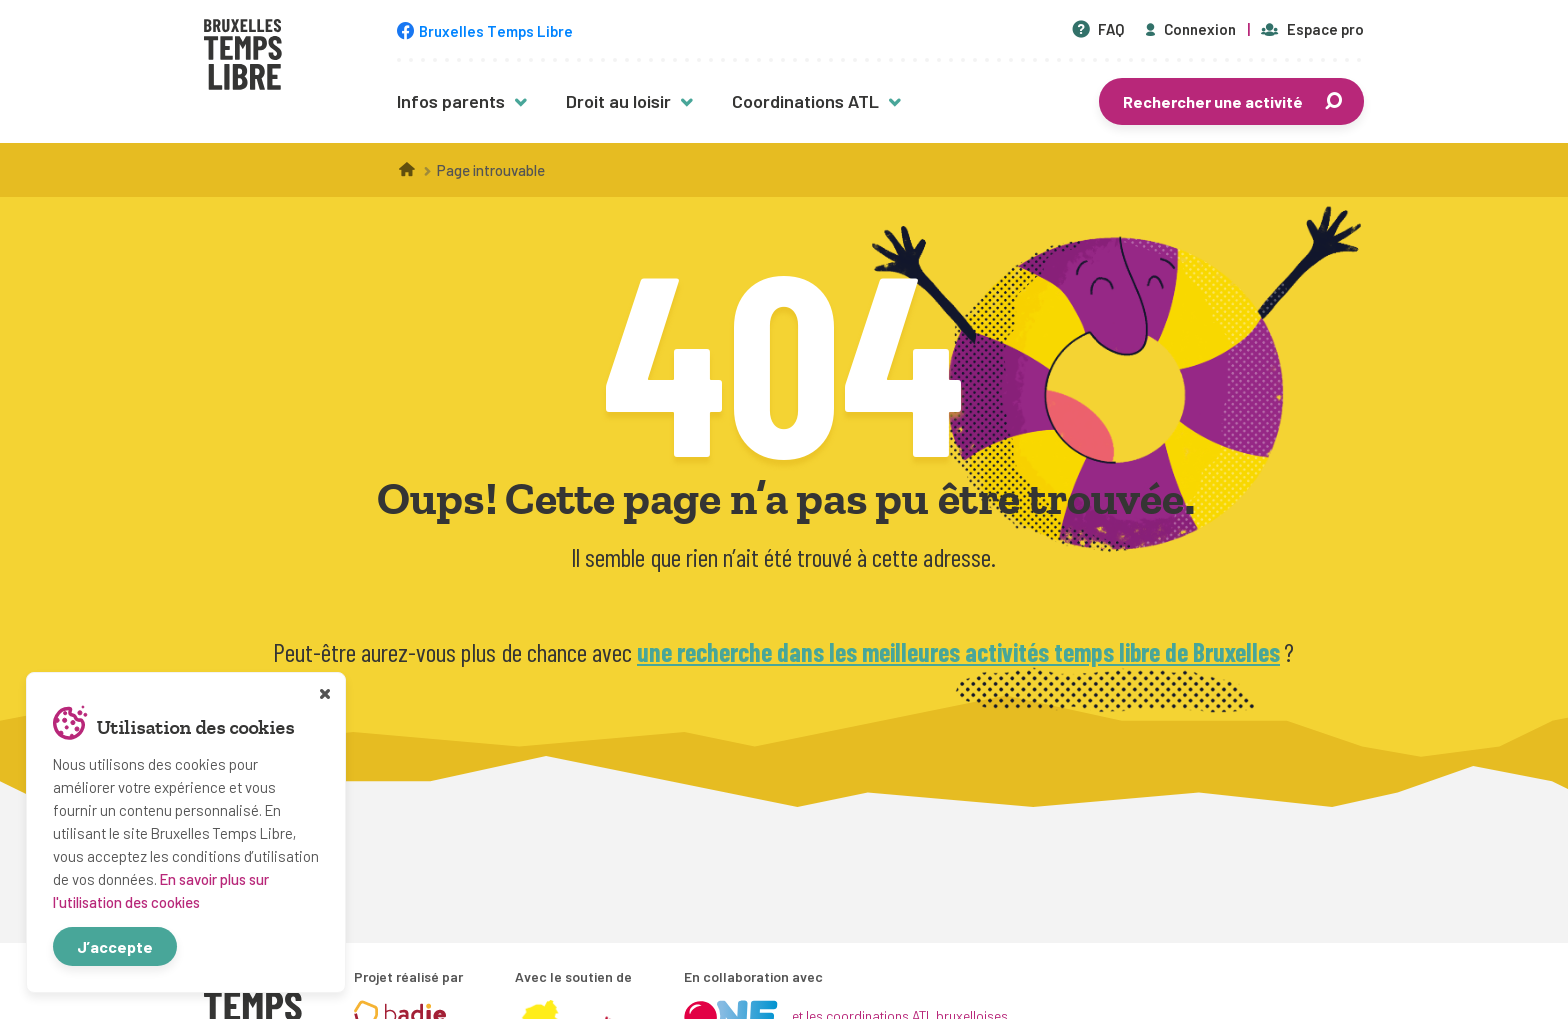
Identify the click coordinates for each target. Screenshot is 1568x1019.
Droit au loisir (618, 101)
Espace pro (1312, 29)
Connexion (1189, 29)
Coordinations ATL (805, 101)
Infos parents (451, 101)
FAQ (1098, 29)
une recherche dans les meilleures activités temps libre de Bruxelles (958, 651)
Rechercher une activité (1234, 101)
